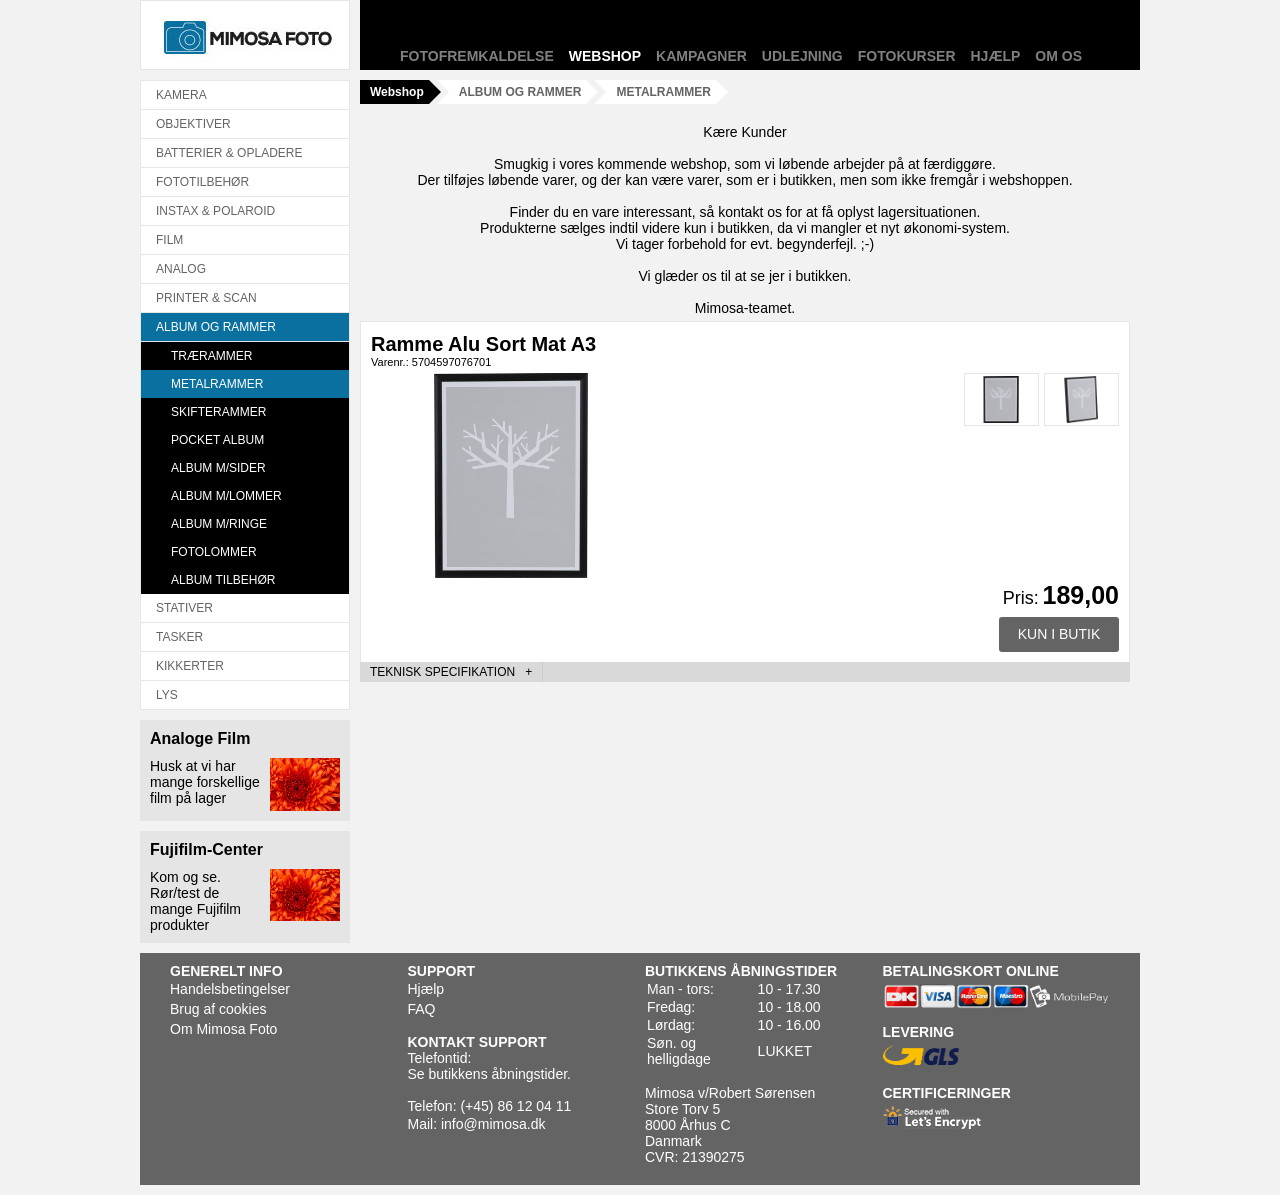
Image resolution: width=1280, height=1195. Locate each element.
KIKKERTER (190, 666)
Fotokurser (907, 56)
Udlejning (802, 56)
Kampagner (701, 56)
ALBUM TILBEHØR (223, 580)
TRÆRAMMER (211, 356)
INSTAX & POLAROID (215, 211)
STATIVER (184, 608)
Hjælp (996, 56)
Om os (1058, 56)
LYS (167, 695)
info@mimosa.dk (493, 1124)
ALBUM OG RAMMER (216, 327)
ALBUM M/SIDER (218, 468)
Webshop (605, 56)
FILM (169, 240)
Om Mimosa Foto (223, 1029)
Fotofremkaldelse (477, 56)
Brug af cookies (218, 1009)
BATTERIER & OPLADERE (229, 153)
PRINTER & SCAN (206, 298)
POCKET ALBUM (217, 440)
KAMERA (181, 95)
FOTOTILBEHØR (202, 182)
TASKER (179, 637)
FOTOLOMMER (214, 552)
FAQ (422, 1009)
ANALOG (181, 269)
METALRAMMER (217, 384)
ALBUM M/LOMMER (226, 496)
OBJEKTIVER (193, 124)
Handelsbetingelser (230, 989)
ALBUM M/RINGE (219, 524)
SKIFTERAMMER (218, 412)
